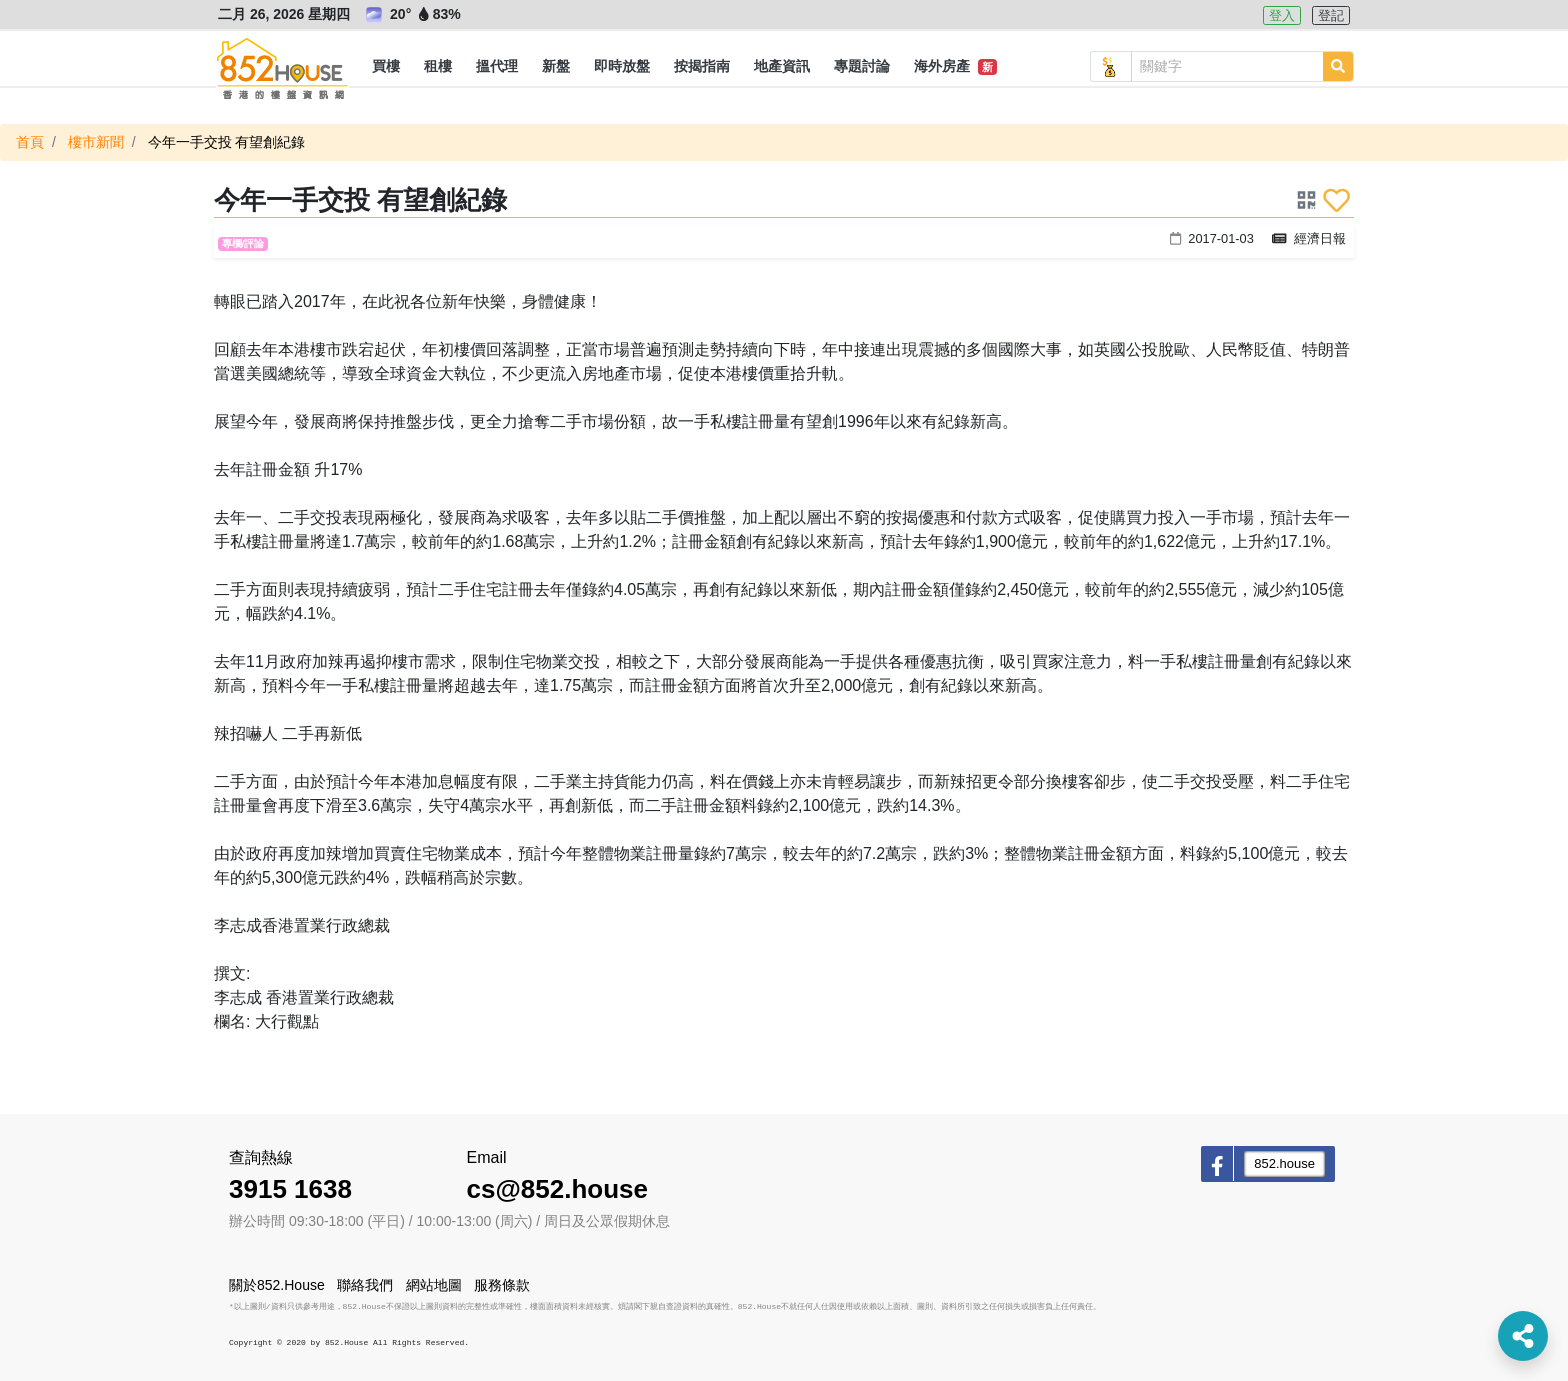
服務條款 (502, 1285)
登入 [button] (1282, 15)
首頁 (30, 142)
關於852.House (277, 1285)
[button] (386, 67)
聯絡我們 (365, 1285)
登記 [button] (1331, 15)
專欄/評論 (243, 243)
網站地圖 (434, 1285)
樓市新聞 (96, 142)
